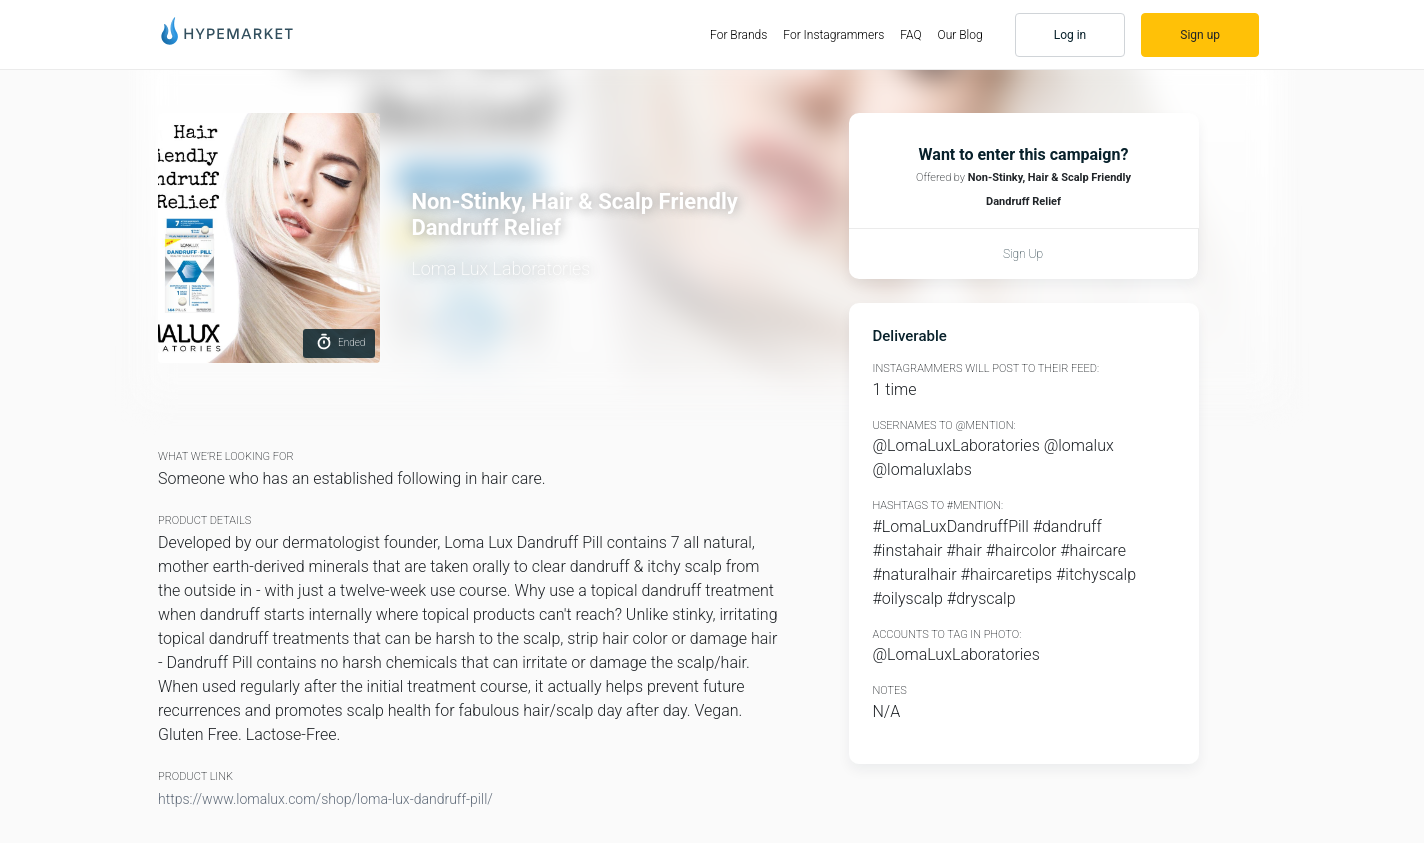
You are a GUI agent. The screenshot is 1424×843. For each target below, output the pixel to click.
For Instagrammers (833, 35)
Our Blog (960, 35)
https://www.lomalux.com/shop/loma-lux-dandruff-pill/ (325, 799)
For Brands (742, 34)
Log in (1070, 35)
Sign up (1200, 35)
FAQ (910, 35)
